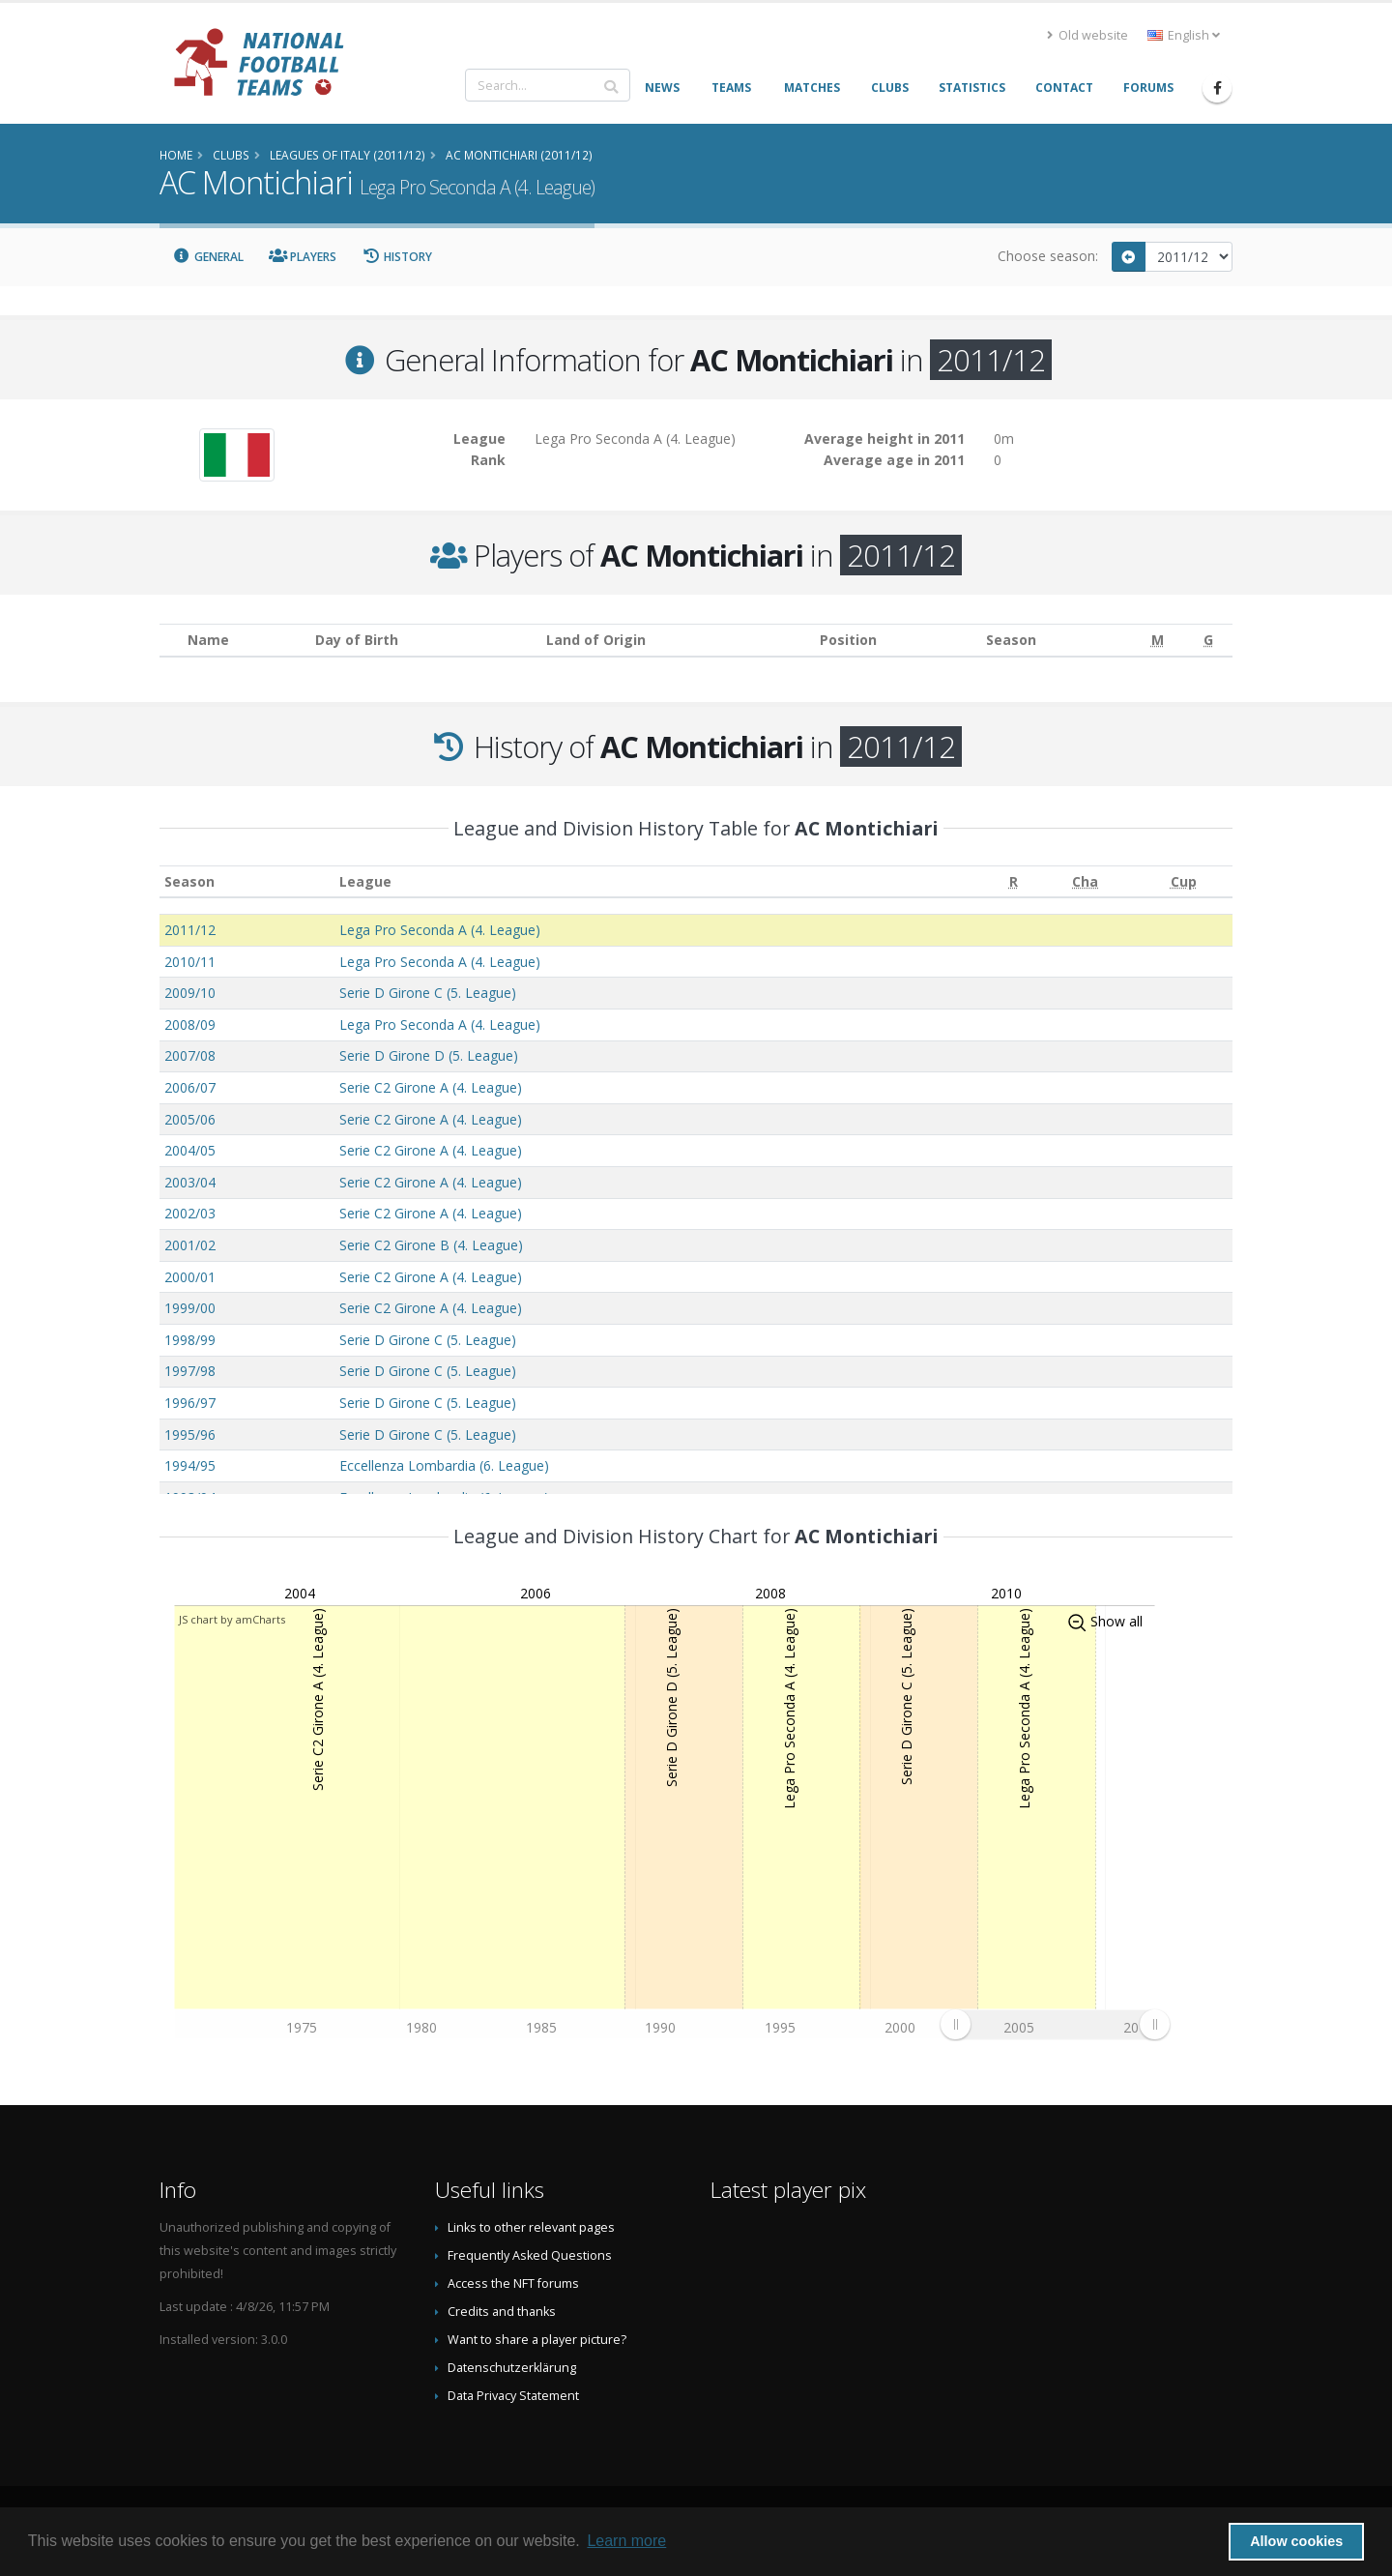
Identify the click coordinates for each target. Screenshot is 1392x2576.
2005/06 (190, 1119)
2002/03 (190, 1213)
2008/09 (190, 1024)
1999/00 (190, 1308)
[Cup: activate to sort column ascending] (1183, 881)
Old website (1087, 35)
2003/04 (190, 1182)
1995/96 (190, 1434)
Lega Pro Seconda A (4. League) (439, 930)
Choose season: (1048, 256)
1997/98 (190, 1370)
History (397, 257)
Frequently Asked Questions (530, 2255)
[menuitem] (1054, 2023)
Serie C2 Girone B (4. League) (431, 1245)
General (208, 257)
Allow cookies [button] (1296, 2541)
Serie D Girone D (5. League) (428, 1055)
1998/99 (190, 1340)
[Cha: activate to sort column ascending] (1085, 881)
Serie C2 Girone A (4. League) (430, 1087)
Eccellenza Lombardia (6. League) (444, 1465)
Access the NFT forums (513, 2283)
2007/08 (190, 1055)
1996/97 (190, 1402)
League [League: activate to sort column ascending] (365, 881)
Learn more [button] (626, 2540)
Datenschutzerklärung (512, 2367)
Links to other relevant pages (531, 2227)
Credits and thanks (502, 2311)
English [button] (1183, 35)
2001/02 (190, 1245)
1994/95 (190, 1465)
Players (303, 257)
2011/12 (190, 930)
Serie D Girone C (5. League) (427, 992)
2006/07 (190, 1087)
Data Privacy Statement (513, 2395)
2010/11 (190, 961)
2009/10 (190, 992)
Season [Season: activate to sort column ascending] (189, 881)
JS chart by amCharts (232, 1619)
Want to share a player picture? (537, 2339)
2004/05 (190, 1150)
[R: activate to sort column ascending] (1013, 881)
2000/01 (190, 1277)
